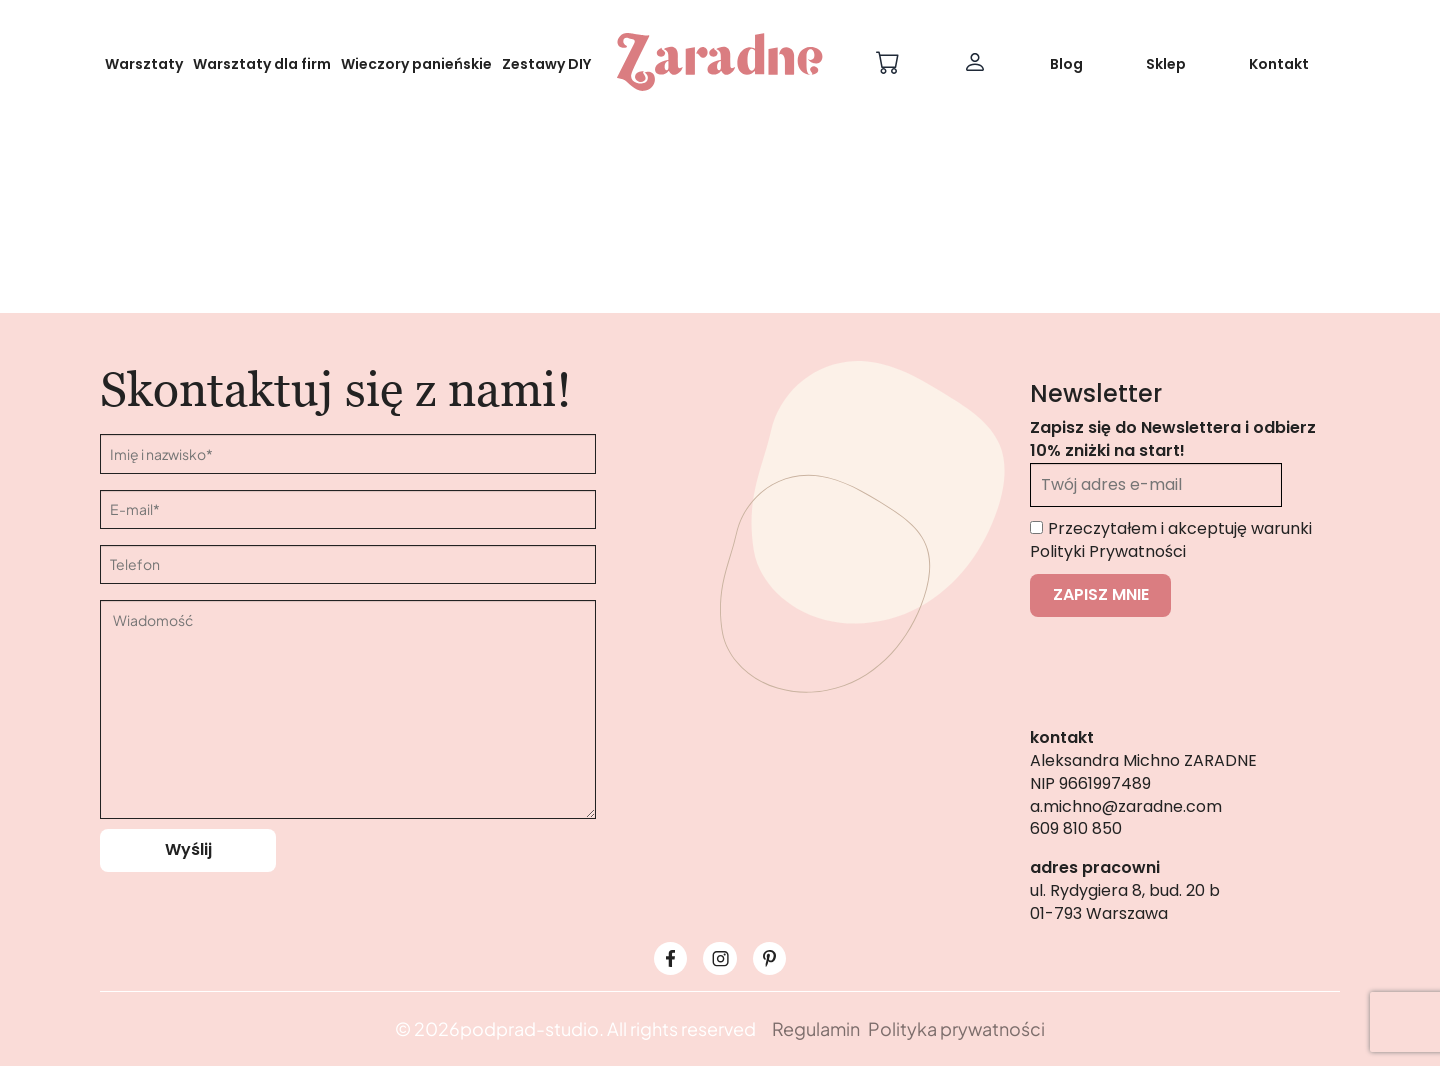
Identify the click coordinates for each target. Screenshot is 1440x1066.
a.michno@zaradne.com (1126, 806)
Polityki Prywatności (1108, 551)
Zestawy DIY (546, 64)
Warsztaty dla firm (262, 64)
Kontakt (1279, 64)
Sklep (1166, 64)
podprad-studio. (532, 1028)
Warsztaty (144, 64)
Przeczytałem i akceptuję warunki (1171, 540)
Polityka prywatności (956, 1028)
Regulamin (816, 1028)
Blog (1066, 64)
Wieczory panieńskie (416, 64)
